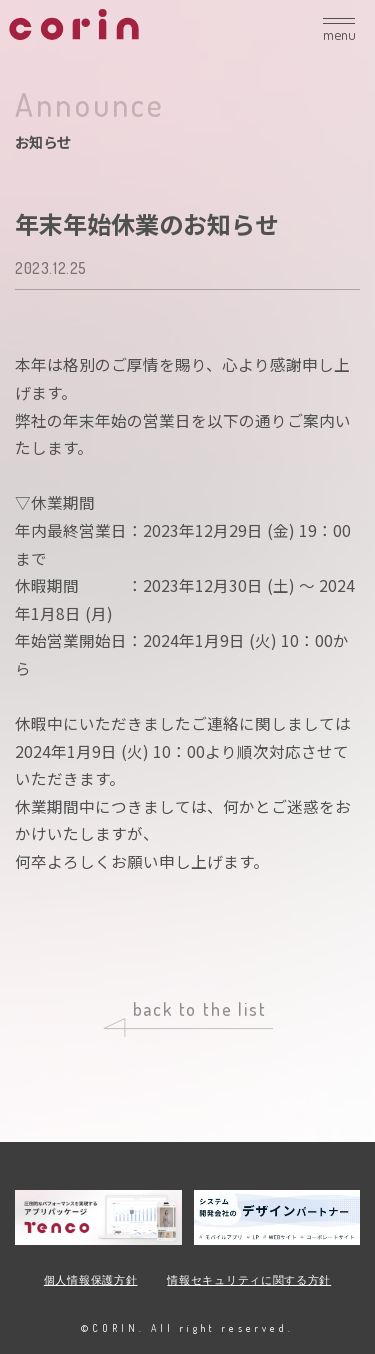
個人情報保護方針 (91, 1280)
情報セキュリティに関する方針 (249, 1280)
